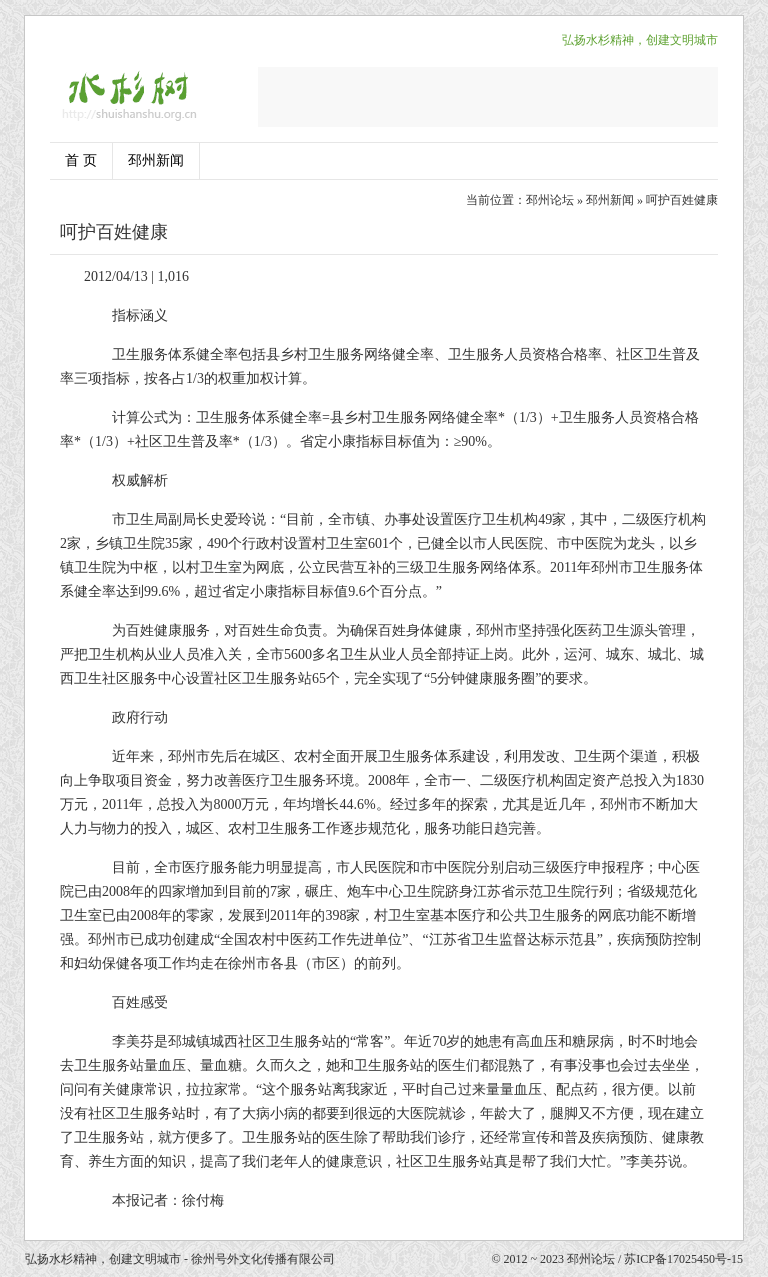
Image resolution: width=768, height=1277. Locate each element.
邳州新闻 (156, 160)
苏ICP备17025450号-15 (683, 1259)
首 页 (81, 160)
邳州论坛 (550, 200)
